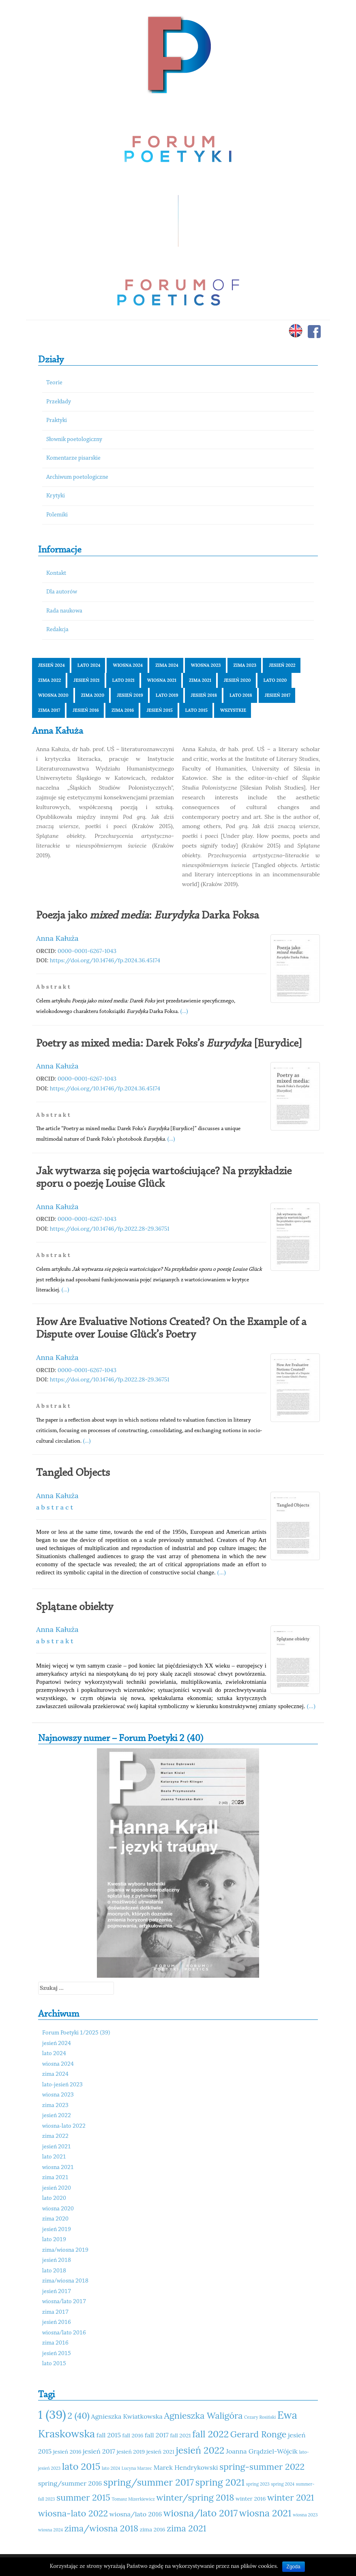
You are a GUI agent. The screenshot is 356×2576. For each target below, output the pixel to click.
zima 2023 (245, 665)
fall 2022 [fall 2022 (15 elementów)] (210, 2434)
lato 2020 (275, 680)
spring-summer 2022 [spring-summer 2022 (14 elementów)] (262, 2466)
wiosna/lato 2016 (64, 2333)
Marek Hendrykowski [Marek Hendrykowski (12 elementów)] (186, 2467)
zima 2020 (93, 695)
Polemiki (57, 515)
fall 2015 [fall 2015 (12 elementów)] (109, 2435)
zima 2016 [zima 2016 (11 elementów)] (152, 2529)
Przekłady (58, 402)
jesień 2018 (204, 695)
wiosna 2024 (128, 665)
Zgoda (293, 2567)
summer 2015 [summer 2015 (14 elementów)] (83, 2497)
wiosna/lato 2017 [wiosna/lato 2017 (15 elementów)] (200, 2513)
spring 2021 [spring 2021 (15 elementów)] (219, 2482)
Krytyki (55, 496)
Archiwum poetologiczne (77, 477)
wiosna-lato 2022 (64, 2126)
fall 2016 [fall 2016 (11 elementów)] (133, 2435)
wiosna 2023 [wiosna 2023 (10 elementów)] (305, 2515)
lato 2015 (196, 710)
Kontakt (56, 573)
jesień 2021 (86, 680)
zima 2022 (49, 680)
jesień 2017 (277, 695)
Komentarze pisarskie (73, 458)
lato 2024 (89, 665)
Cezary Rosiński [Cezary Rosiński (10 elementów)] (260, 2417)
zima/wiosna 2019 (65, 2250)
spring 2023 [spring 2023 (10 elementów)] (258, 2484)
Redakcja (57, 630)
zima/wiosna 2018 (65, 2281)
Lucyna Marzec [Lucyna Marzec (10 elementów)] (137, 2468)
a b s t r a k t (54, 1641)
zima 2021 (200, 680)
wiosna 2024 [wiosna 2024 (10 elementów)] (50, 2530)
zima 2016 (123, 710)
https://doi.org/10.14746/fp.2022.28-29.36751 (109, 1228)
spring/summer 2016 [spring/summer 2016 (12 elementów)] (70, 2483)
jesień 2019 (130, 695)
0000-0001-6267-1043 (87, 951)
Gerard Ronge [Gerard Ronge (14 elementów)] (258, 2434)
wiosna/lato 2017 (64, 2302)
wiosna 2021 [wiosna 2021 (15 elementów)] (265, 2513)
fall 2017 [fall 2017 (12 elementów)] (157, 2435)
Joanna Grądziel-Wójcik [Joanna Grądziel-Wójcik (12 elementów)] (262, 2451)
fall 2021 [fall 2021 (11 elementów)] (180, 2435)
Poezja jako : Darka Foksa (147, 915)
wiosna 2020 (53, 695)
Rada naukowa (64, 611)
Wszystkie (233, 710)
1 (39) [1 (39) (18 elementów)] (52, 2414)
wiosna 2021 (161, 680)
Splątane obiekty (74, 1607)
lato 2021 (123, 680)
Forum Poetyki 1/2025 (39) (76, 2033)
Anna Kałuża (57, 938)
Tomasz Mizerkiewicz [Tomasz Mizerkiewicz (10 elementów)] (133, 2499)
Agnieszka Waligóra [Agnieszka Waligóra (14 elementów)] (203, 2415)
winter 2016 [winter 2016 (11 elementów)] (251, 2498)
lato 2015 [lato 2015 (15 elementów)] (81, 2466)
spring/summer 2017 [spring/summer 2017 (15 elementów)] (148, 2482)
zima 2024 (166, 665)
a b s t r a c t (54, 1507)
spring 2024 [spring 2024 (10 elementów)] (282, 2484)
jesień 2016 (86, 710)
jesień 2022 (282, 665)
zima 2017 (49, 710)
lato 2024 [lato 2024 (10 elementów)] (111, 2468)
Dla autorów (61, 592)
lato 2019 (167, 695)
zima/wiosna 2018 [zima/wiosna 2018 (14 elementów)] (101, 2528)
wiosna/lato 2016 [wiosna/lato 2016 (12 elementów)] (135, 2514)
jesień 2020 (237, 680)
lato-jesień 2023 (62, 2085)
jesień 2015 (159, 710)
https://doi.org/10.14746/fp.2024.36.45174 (105, 960)
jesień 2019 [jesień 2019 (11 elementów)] (131, 2451)
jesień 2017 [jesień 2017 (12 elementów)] (99, 2451)
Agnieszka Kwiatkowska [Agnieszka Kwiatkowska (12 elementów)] (127, 2416)
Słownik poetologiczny (74, 440)
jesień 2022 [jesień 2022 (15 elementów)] (200, 2450)
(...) (184, 1011)
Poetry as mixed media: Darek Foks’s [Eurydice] (169, 1043)
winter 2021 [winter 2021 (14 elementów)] (290, 2497)
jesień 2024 (51, 665)
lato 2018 (240, 695)
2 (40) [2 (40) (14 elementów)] (78, 2415)
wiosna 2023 (206, 665)
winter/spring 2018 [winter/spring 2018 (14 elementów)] (195, 2497)
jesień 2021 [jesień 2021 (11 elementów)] (160, 2451)
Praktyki (56, 421)
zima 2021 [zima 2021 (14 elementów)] (186, 2528)
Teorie (54, 383)
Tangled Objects (73, 1473)
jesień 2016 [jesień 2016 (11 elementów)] (67, 2451)
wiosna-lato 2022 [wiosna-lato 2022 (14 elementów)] (73, 2513)
